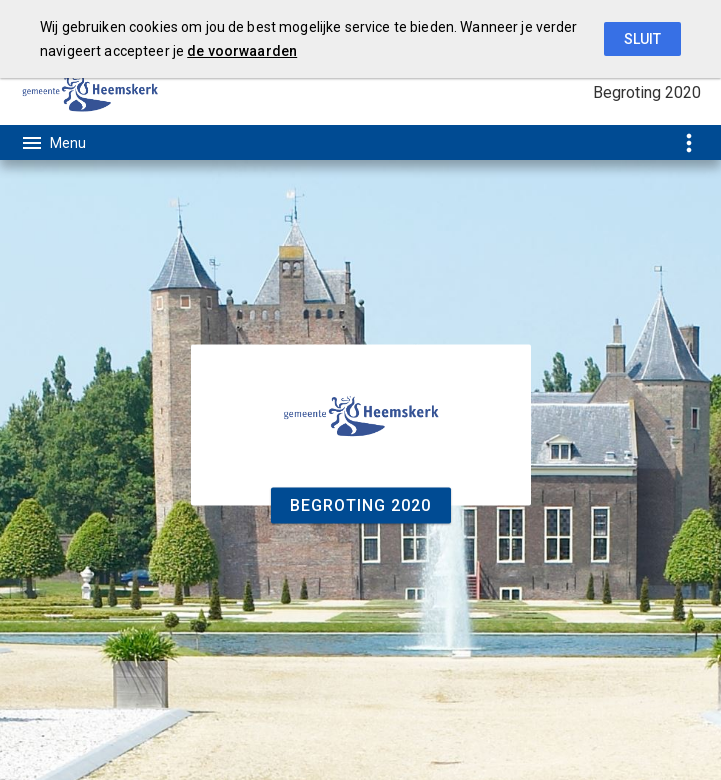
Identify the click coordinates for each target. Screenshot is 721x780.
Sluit (642, 39)
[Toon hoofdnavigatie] (53, 143)
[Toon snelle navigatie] (688, 142)
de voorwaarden (242, 51)
